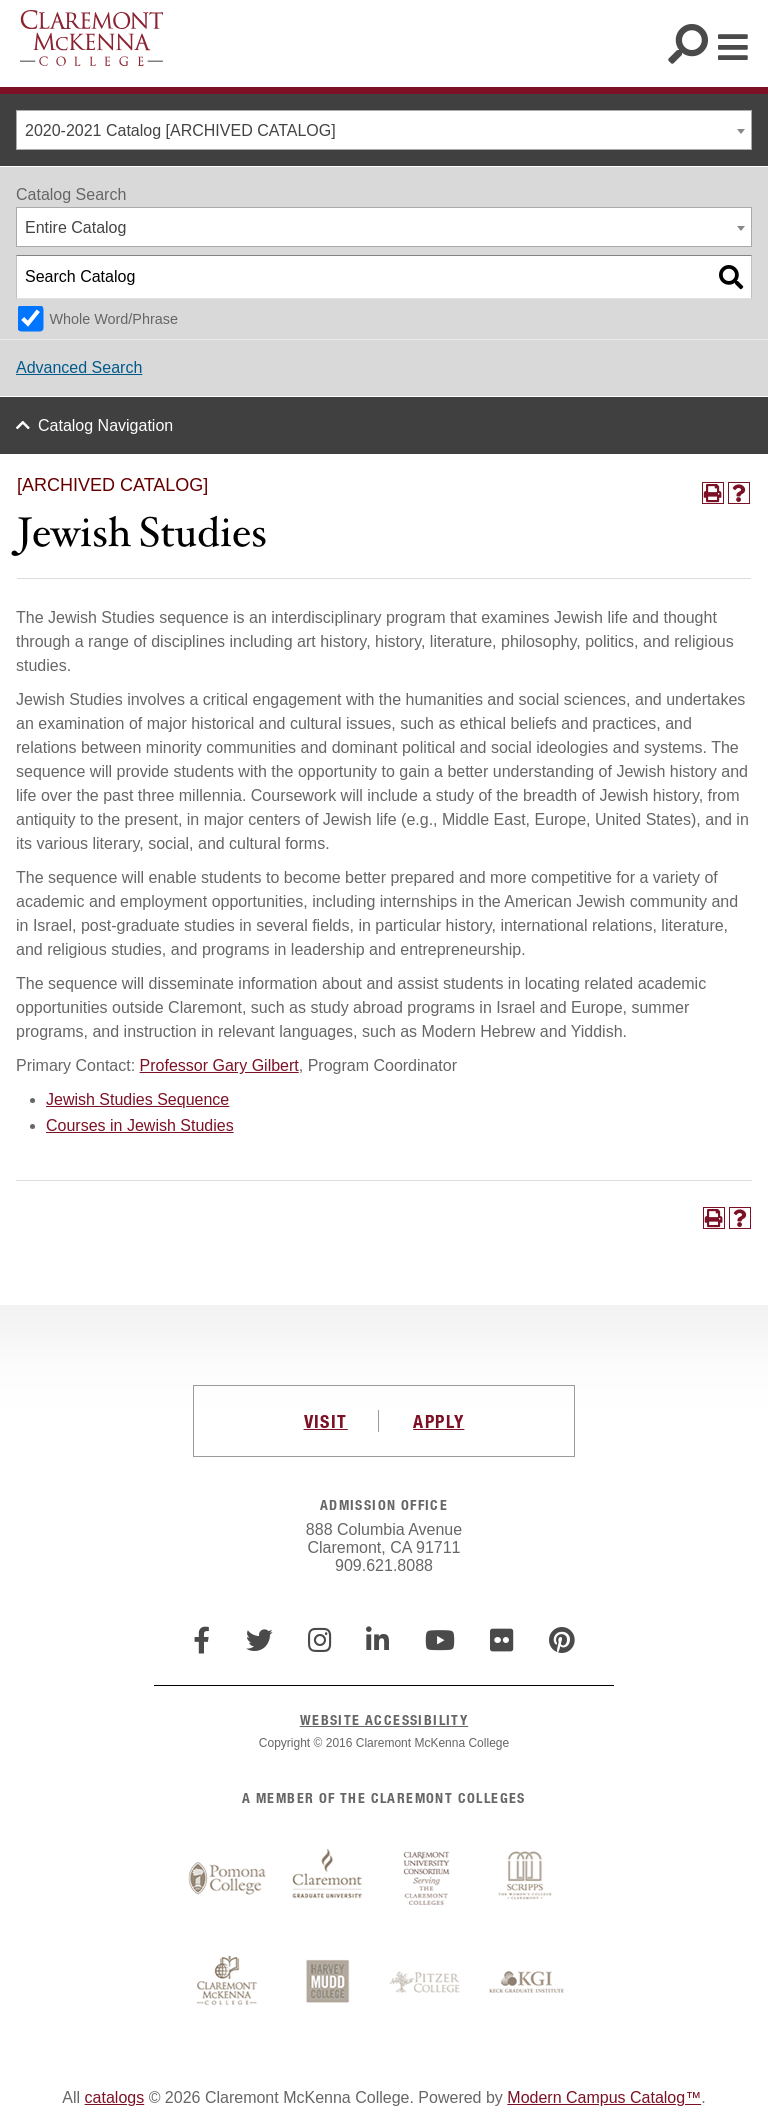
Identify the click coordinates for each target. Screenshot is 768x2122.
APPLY (438, 1421)
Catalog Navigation (105, 425)
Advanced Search (79, 367)
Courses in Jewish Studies (140, 1125)
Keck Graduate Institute (527, 1983)
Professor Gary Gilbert (219, 1065)
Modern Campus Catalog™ (604, 2097)
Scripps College (527, 1879)
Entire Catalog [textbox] (75, 227)
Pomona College (227, 1879)
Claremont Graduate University (327, 1879)
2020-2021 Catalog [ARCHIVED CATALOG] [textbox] (180, 130)
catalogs (115, 2097)
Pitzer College (427, 1983)
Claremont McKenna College (91, 38)
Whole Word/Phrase (113, 319)
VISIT (326, 1421)
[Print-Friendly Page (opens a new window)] (713, 493)
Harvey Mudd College (327, 1983)
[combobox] (384, 130)
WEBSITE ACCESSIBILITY (384, 1719)
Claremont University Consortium (427, 1879)
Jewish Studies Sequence (137, 1099)
